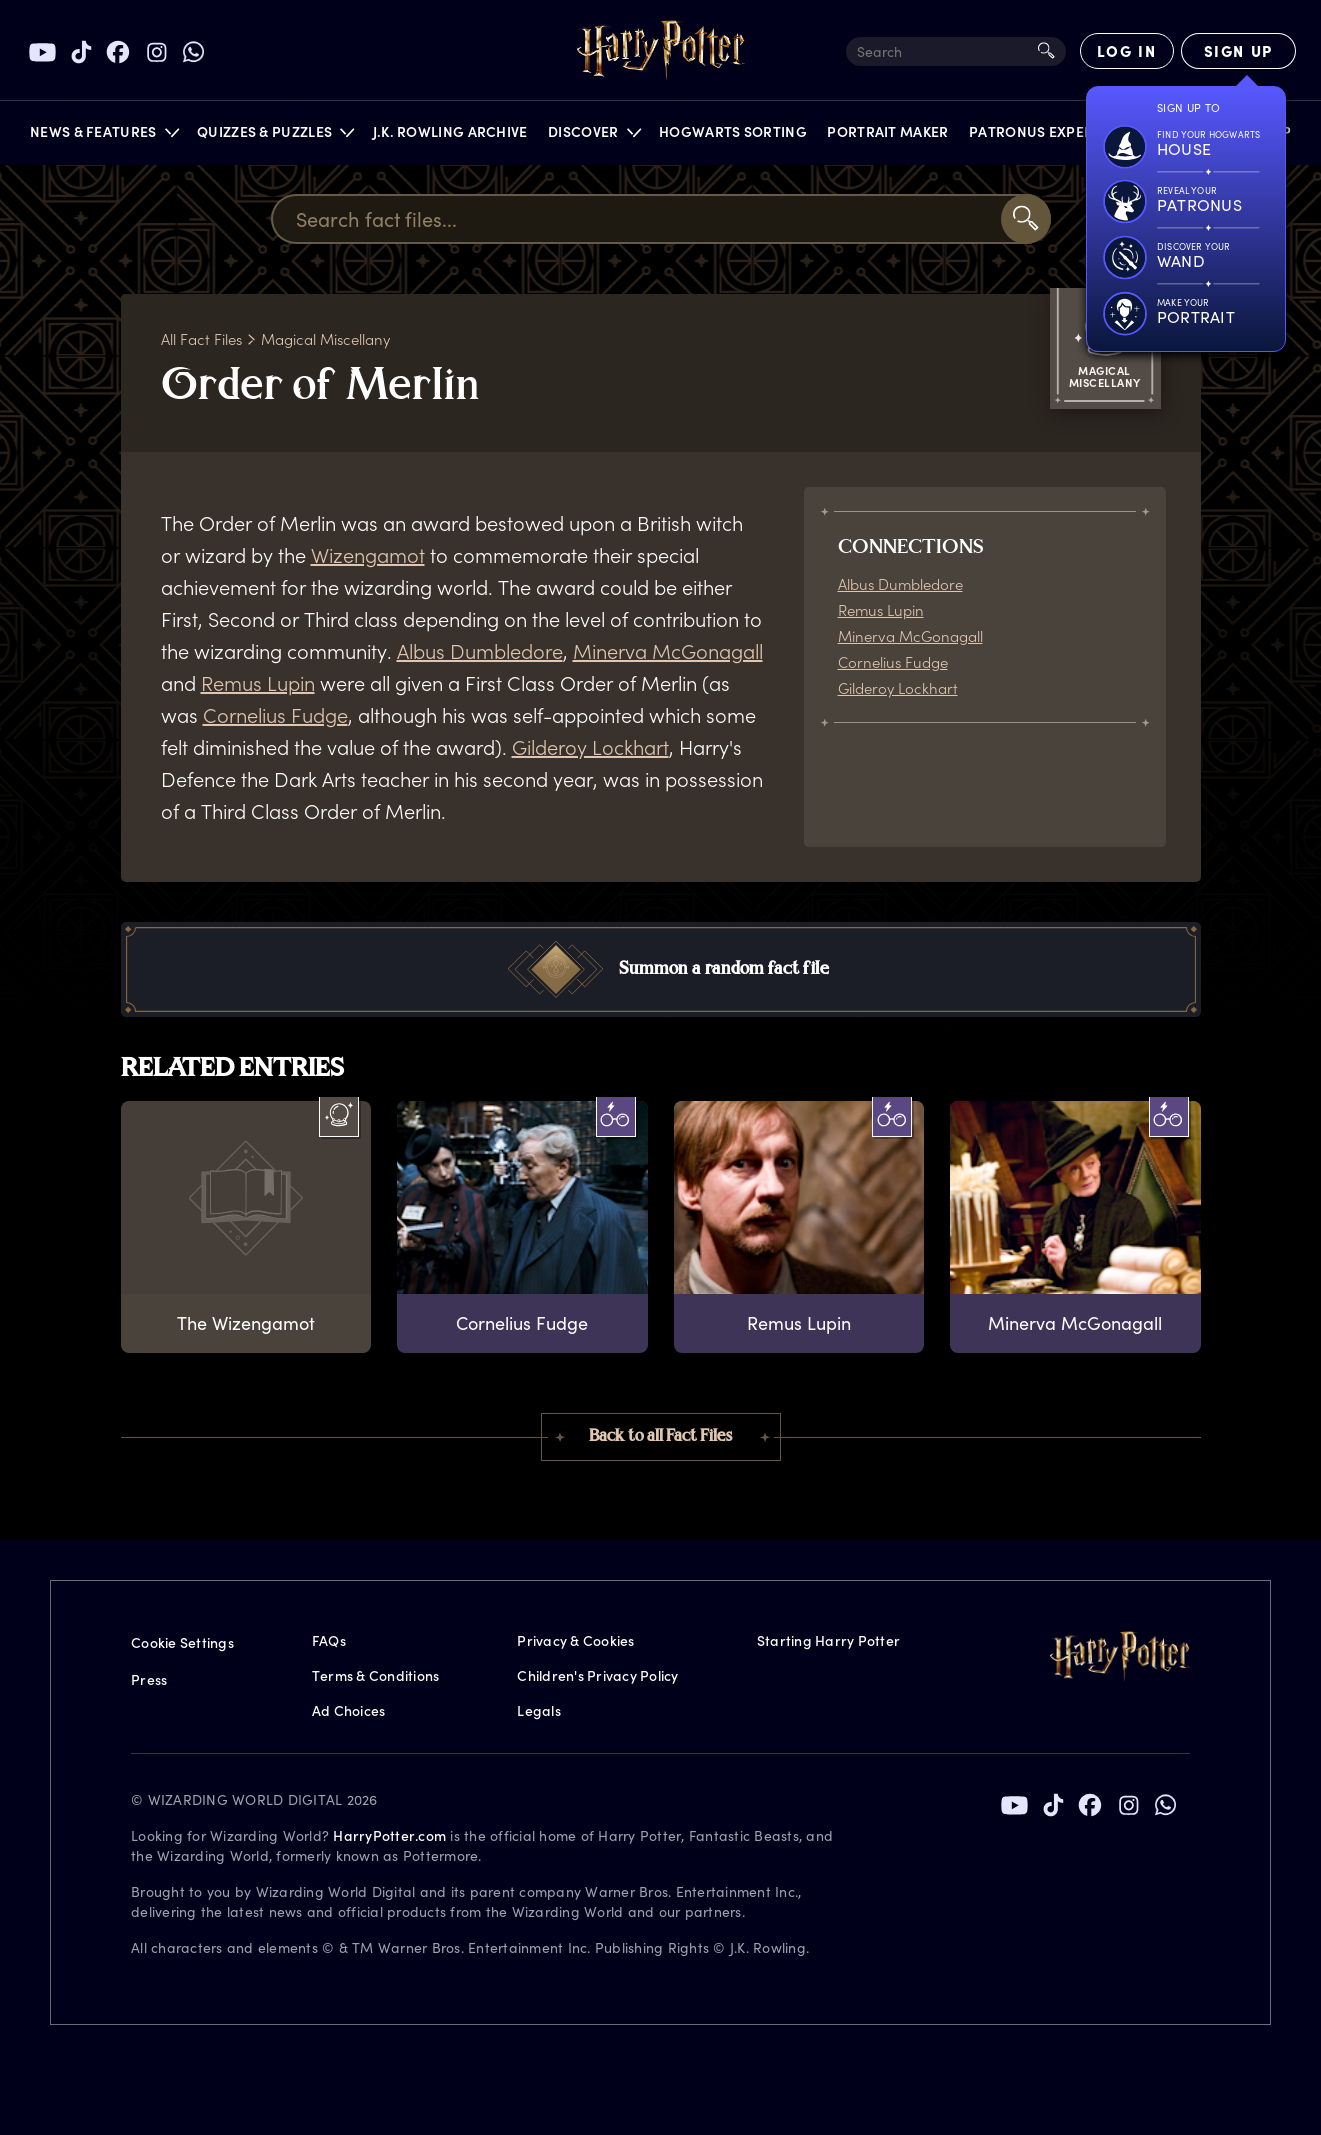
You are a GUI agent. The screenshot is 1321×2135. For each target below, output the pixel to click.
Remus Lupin (258, 683)
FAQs (329, 1640)
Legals (539, 1710)
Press (149, 1679)
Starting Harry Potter (828, 1640)
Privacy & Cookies (575, 1640)
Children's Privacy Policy (597, 1675)
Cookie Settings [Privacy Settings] (182, 1642)
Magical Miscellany (325, 339)
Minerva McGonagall (668, 651)
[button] (103, 136)
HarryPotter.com (389, 1835)
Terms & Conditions (376, 1675)
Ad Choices (349, 1710)
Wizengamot (368, 555)
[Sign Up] (1238, 51)
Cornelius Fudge (275, 715)
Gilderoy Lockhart (590, 747)
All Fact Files (201, 339)
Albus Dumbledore (480, 651)
